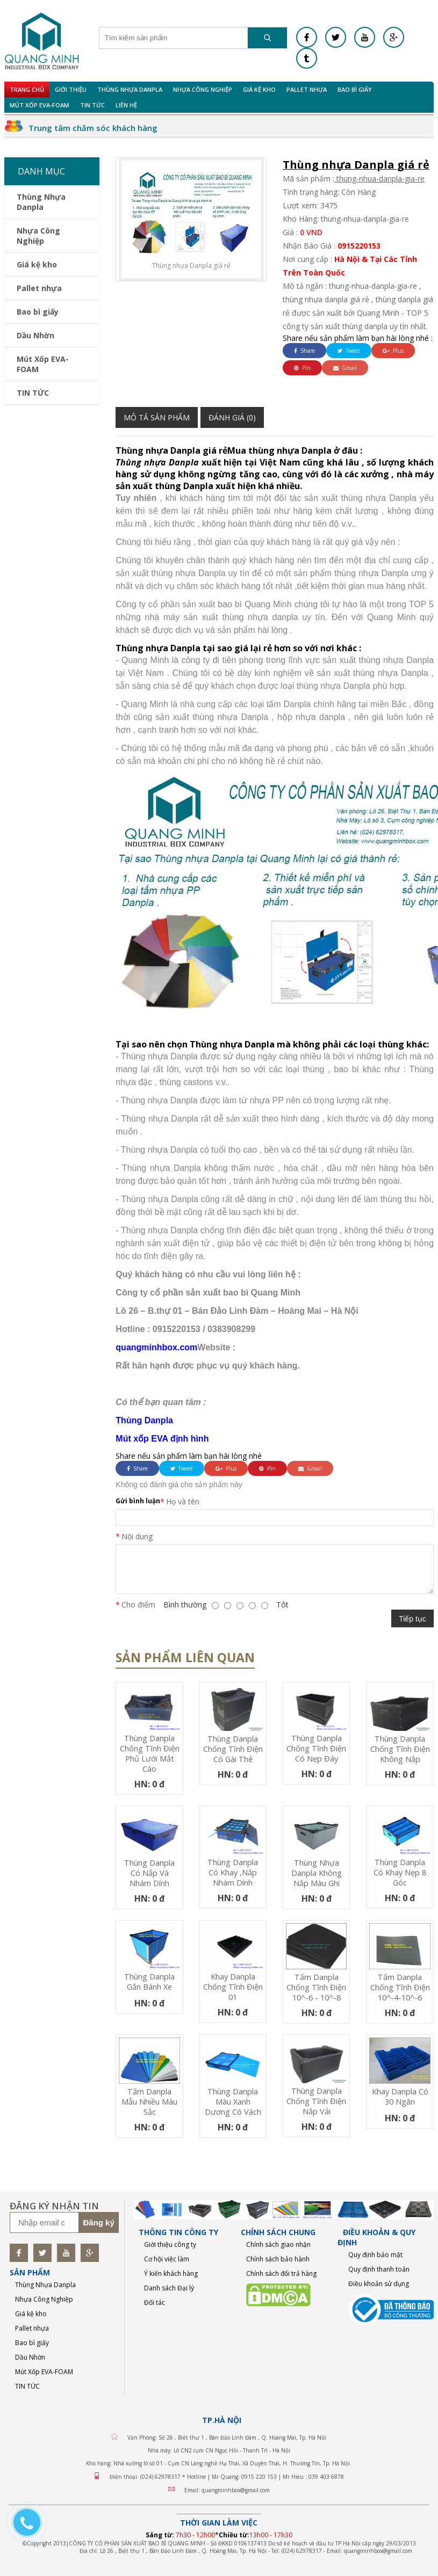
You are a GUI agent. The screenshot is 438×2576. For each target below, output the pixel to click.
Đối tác (154, 2302)
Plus (393, 350)
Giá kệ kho (259, 89)
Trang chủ (27, 89)
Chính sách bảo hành (278, 2259)
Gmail (345, 368)
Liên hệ (126, 105)
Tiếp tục (412, 1618)
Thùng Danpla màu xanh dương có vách (233, 2101)
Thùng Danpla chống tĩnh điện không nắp (400, 1749)
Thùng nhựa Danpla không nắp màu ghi (316, 1873)
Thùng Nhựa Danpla (129, 89)
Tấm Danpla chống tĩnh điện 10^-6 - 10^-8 (316, 1987)
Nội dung (137, 1536)
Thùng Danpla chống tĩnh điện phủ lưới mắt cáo (149, 1753)
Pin (302, 368)
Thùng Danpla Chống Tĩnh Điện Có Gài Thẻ (233, 1749)
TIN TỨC (92, 105)
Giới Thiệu (71, 89)
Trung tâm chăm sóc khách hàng (92, 127)
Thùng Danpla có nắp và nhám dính (149, 1873)
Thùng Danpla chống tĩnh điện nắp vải (316, 2101)
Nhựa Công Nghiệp (202, 89)
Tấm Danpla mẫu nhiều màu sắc (149, 2101)
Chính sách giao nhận (278, 2244)
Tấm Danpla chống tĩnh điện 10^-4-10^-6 (400, 1987)
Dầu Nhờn (35, 335)
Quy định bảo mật (375, 2254)
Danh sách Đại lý (169, 2288)
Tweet (349, 350)
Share (304, 350)
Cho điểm (138, 1604)
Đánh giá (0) (232, 417)
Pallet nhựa (306, 89)
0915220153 (359, 246)
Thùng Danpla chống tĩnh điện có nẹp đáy (316, 1748)
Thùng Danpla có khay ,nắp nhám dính (232, 1872)
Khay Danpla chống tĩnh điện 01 (233, 1986)
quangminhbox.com (156, 1347)
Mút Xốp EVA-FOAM (39, 105)
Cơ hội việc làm (166, 2259)
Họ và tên (182, 1501)
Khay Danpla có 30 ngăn (400, 2096)
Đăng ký (98, 2222)
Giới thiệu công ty (170, 2244)
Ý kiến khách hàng (171, 2273)
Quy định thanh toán (379, 2269)
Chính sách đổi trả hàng (281, 2273)
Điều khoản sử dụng (378, 2283)
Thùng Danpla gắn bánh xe (149, 1981)
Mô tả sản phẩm (157, 417)
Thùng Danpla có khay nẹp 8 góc (400, 1872)
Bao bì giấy (355, 89)
